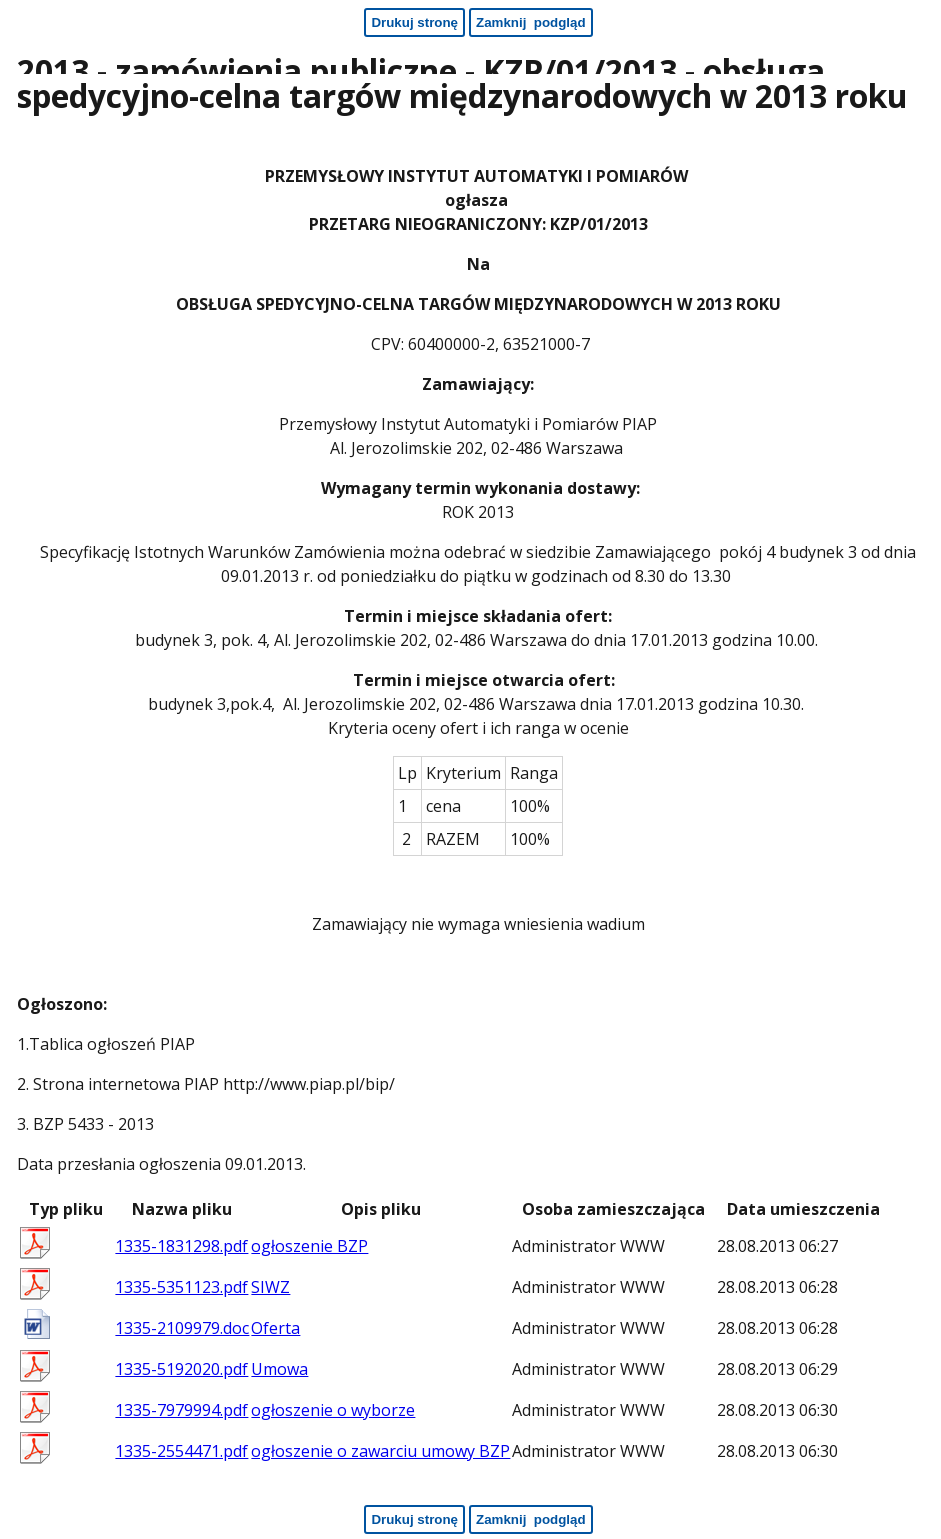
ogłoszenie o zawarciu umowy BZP (380, 1451)
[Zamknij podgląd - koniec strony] (531, 1519)
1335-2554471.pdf (181, 1451)
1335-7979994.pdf (181, 1410)
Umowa (279, 1369)
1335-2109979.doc (182, 1328)
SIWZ (270, 1287)
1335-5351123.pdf (181, 1287)
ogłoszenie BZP (309, 1246)
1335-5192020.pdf (181, 1369)
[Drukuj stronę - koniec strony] (414, 1519)
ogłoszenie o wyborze (333, 1410)
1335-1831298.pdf (181, 1246)
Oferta (275, 1328)
